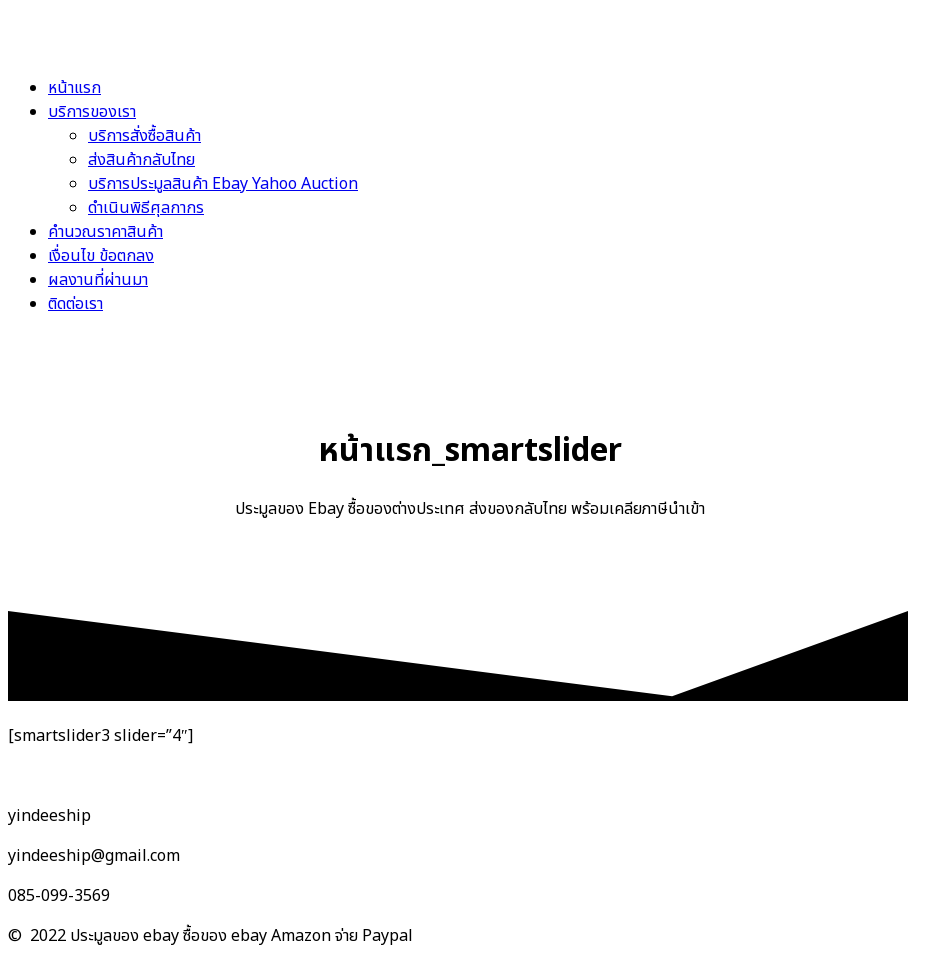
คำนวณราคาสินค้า (105, 232)
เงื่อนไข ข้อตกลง (101, 256)
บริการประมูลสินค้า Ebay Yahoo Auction (223, 184)
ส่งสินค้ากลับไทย (141, 160)
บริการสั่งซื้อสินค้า (144, 136)
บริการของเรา (92, 112)
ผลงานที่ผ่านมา (98, 280)
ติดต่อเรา (75, 304)
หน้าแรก (74, 88)
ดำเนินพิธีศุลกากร (146, 208)
